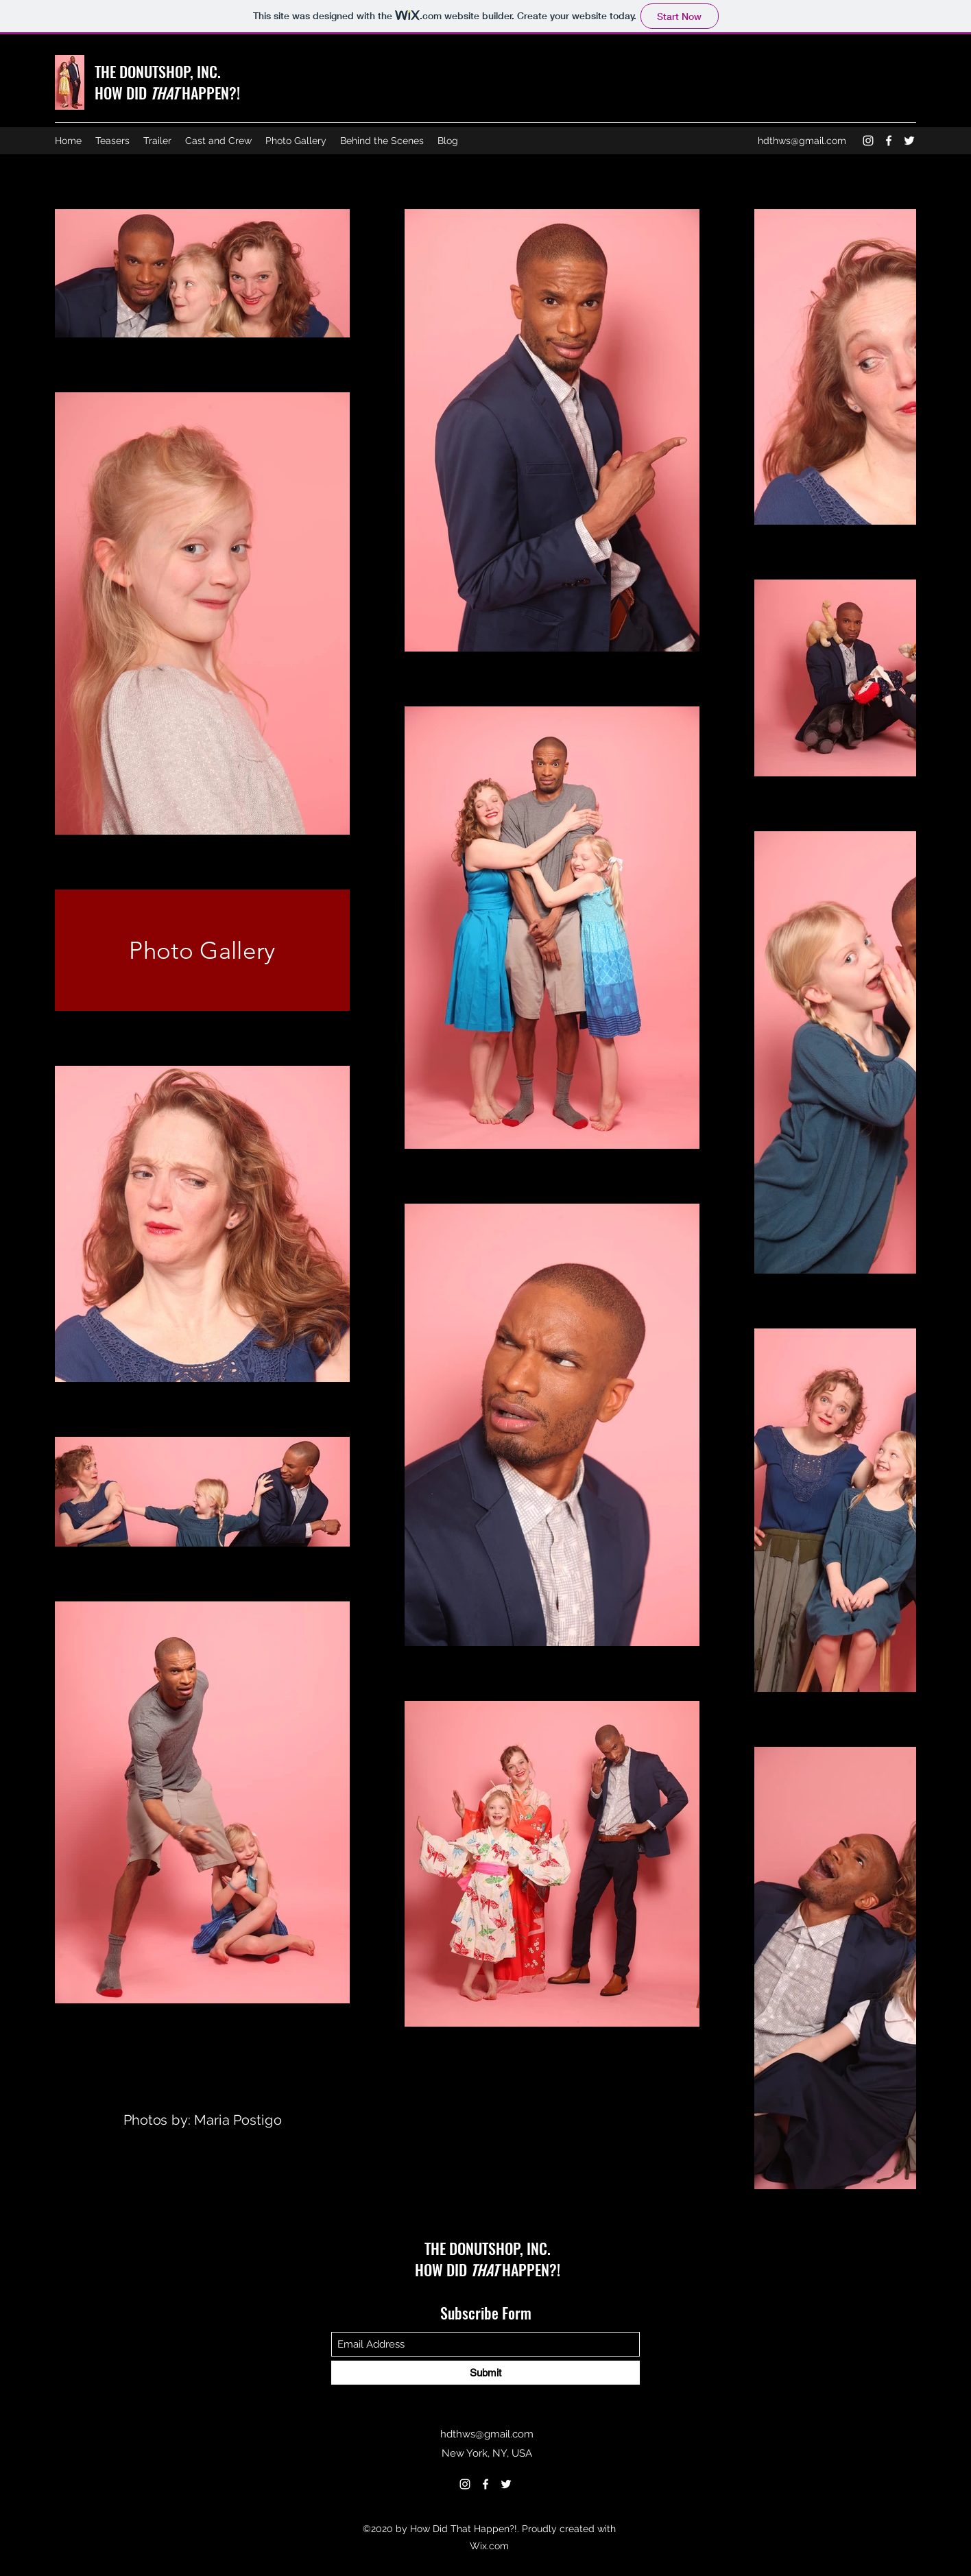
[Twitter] (909, 140)
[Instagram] (868, 140)
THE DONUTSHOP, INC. (158, 71)
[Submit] (485, 2373)
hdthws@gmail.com (802, 140)
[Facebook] (889, 140)
